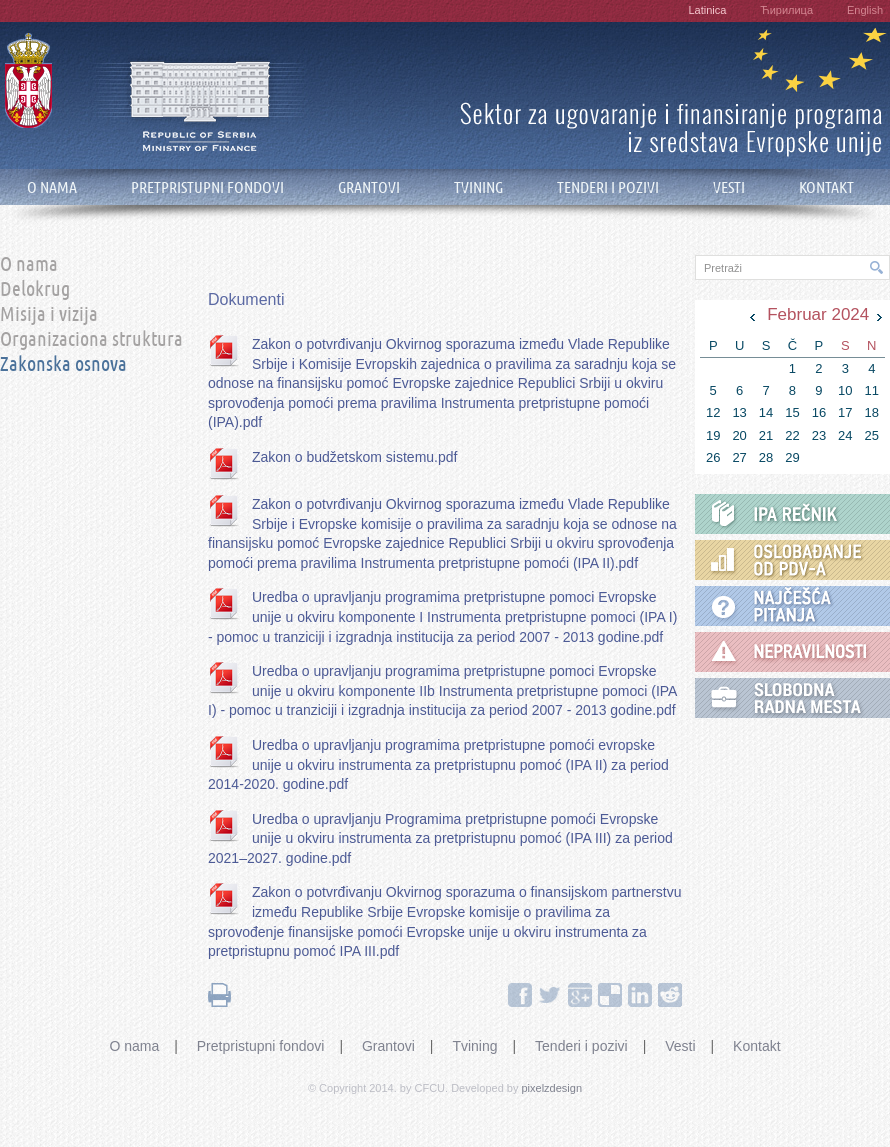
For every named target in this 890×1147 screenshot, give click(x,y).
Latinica (707, 10)
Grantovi (388, 1046)
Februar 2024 (818, 314)
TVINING (478, 187)
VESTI (729, 187)
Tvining (474, 1046)
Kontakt (756, 1046)
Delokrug (35, 290)
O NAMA (52, 187)
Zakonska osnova (63, 365)
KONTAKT (826, 187)
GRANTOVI (369, 187)
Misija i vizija (49, 315)
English (865, 10)
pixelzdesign (552, 1088)
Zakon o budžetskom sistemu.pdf (354, 457)
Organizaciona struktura (91, 340)
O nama (29, 265)
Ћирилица (786, 10)
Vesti (680, 1046)
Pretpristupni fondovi (261, 1046)
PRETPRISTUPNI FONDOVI (207, 187)
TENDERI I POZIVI (608, 187)
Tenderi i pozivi (581, 1046)
